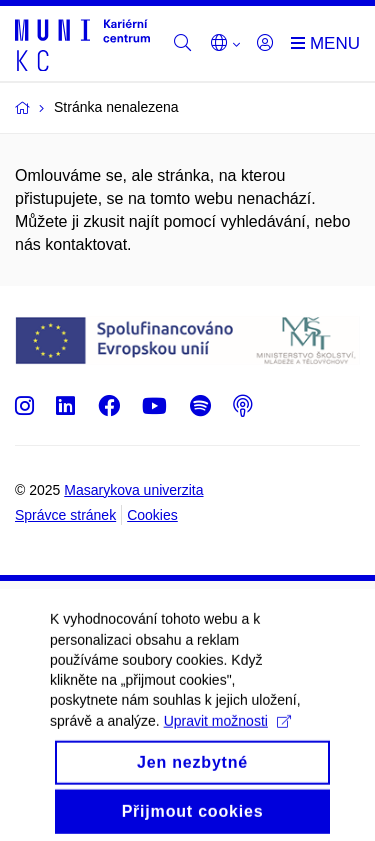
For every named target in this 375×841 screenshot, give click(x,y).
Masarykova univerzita (133, 490)
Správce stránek (65, 515)
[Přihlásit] (265, 44)
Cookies (152, 515)
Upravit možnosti (227, 737)
